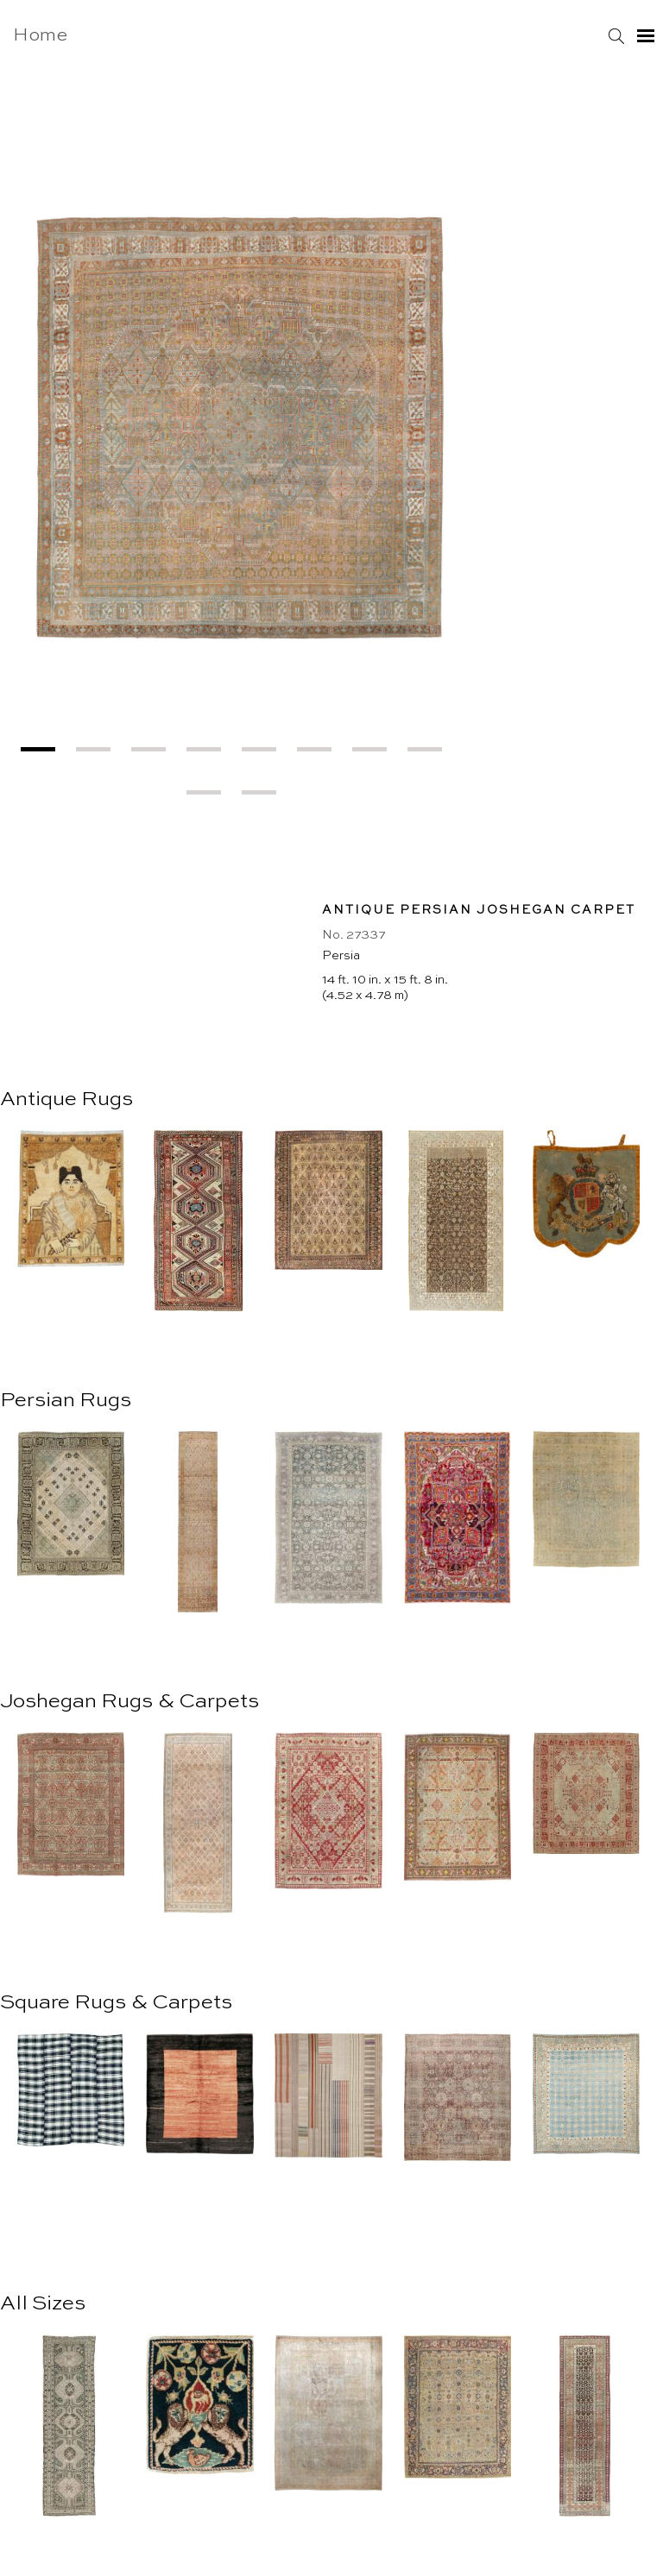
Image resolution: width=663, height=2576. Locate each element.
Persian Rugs (65, 1401)
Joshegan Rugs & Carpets (129, 1702)
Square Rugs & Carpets (116, 2003)
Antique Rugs (66, 1100)
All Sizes (42, 2304)
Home (40, 36)
